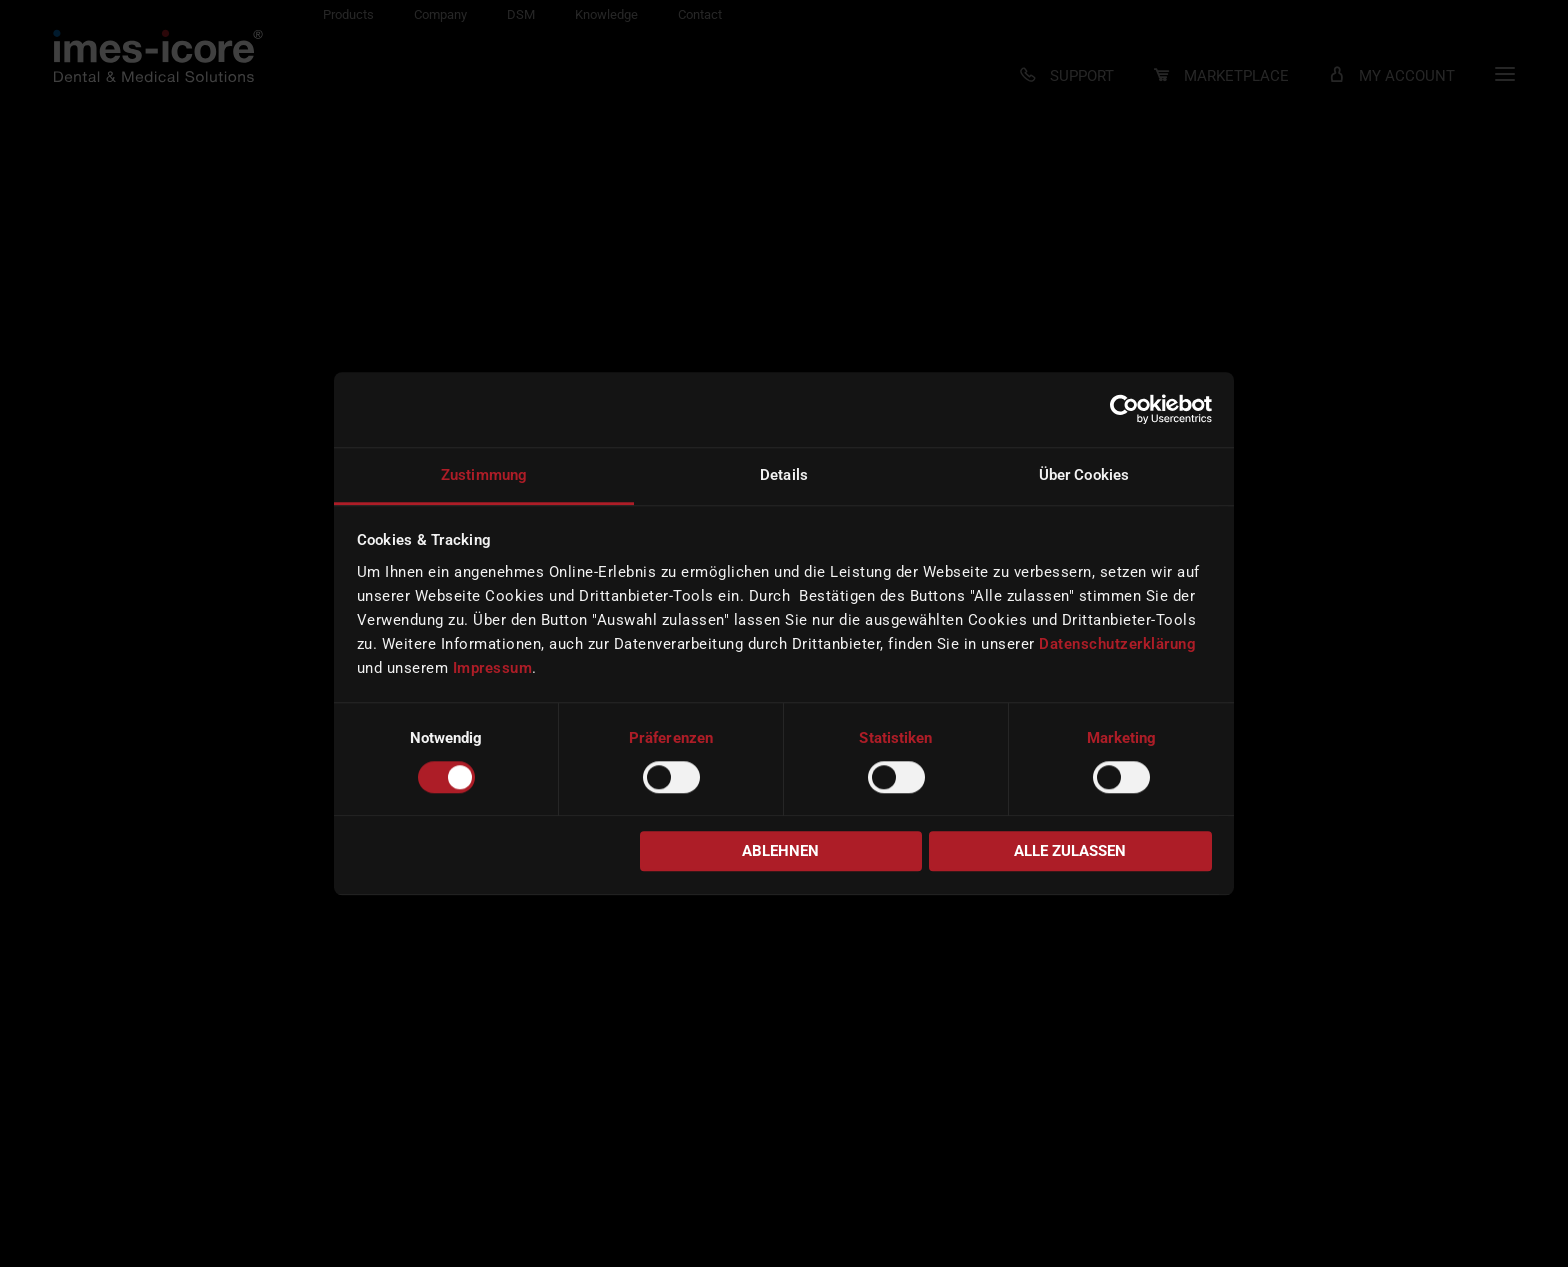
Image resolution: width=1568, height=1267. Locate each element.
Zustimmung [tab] (484, 475)
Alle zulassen (1070, 852)
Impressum (493, 668)
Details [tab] (784, 475)
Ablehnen (780, 852)
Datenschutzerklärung (1117, 644)
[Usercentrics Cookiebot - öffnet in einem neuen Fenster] (1124, 409)
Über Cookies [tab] (1084, 475)
